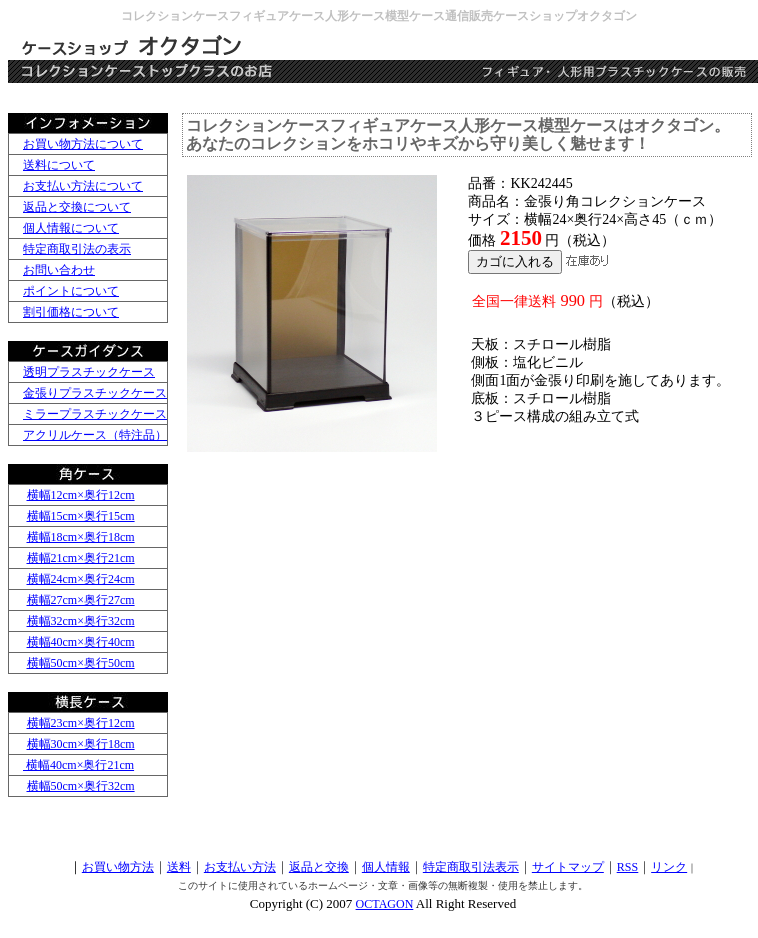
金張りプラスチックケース (95, 393)
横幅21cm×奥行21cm (81, 558)
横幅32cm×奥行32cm (81, 621)
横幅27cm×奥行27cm (81, 600)
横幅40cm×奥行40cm (81, 642)
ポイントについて (71, 291)
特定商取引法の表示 (77, 249)
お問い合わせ (59, 270)
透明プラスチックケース (89, 372)
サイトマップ (568, 867)
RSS (627, 867)
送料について (59, 165)
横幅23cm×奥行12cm (81, 723)
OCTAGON (385, 904)
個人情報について (71, 228)
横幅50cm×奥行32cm (81, 786)
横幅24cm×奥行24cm (81, 579)
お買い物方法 (118, 867)
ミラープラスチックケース (95, 414)
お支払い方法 (240, 867)
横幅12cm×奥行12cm (81, 495)
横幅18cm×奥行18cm (81, 537)
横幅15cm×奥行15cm (81, 516)
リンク (669, 867)
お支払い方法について (83, 186)
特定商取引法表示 (471, 867)
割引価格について (71, 312)
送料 (179, 867)
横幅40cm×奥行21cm (78, 765)
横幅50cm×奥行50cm (81, 663)
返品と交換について (77, 207)
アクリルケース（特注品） (95, 435)
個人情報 (386, 867)
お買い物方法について (83, 144)
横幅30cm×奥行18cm (81, 744)
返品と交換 (319, 867)
